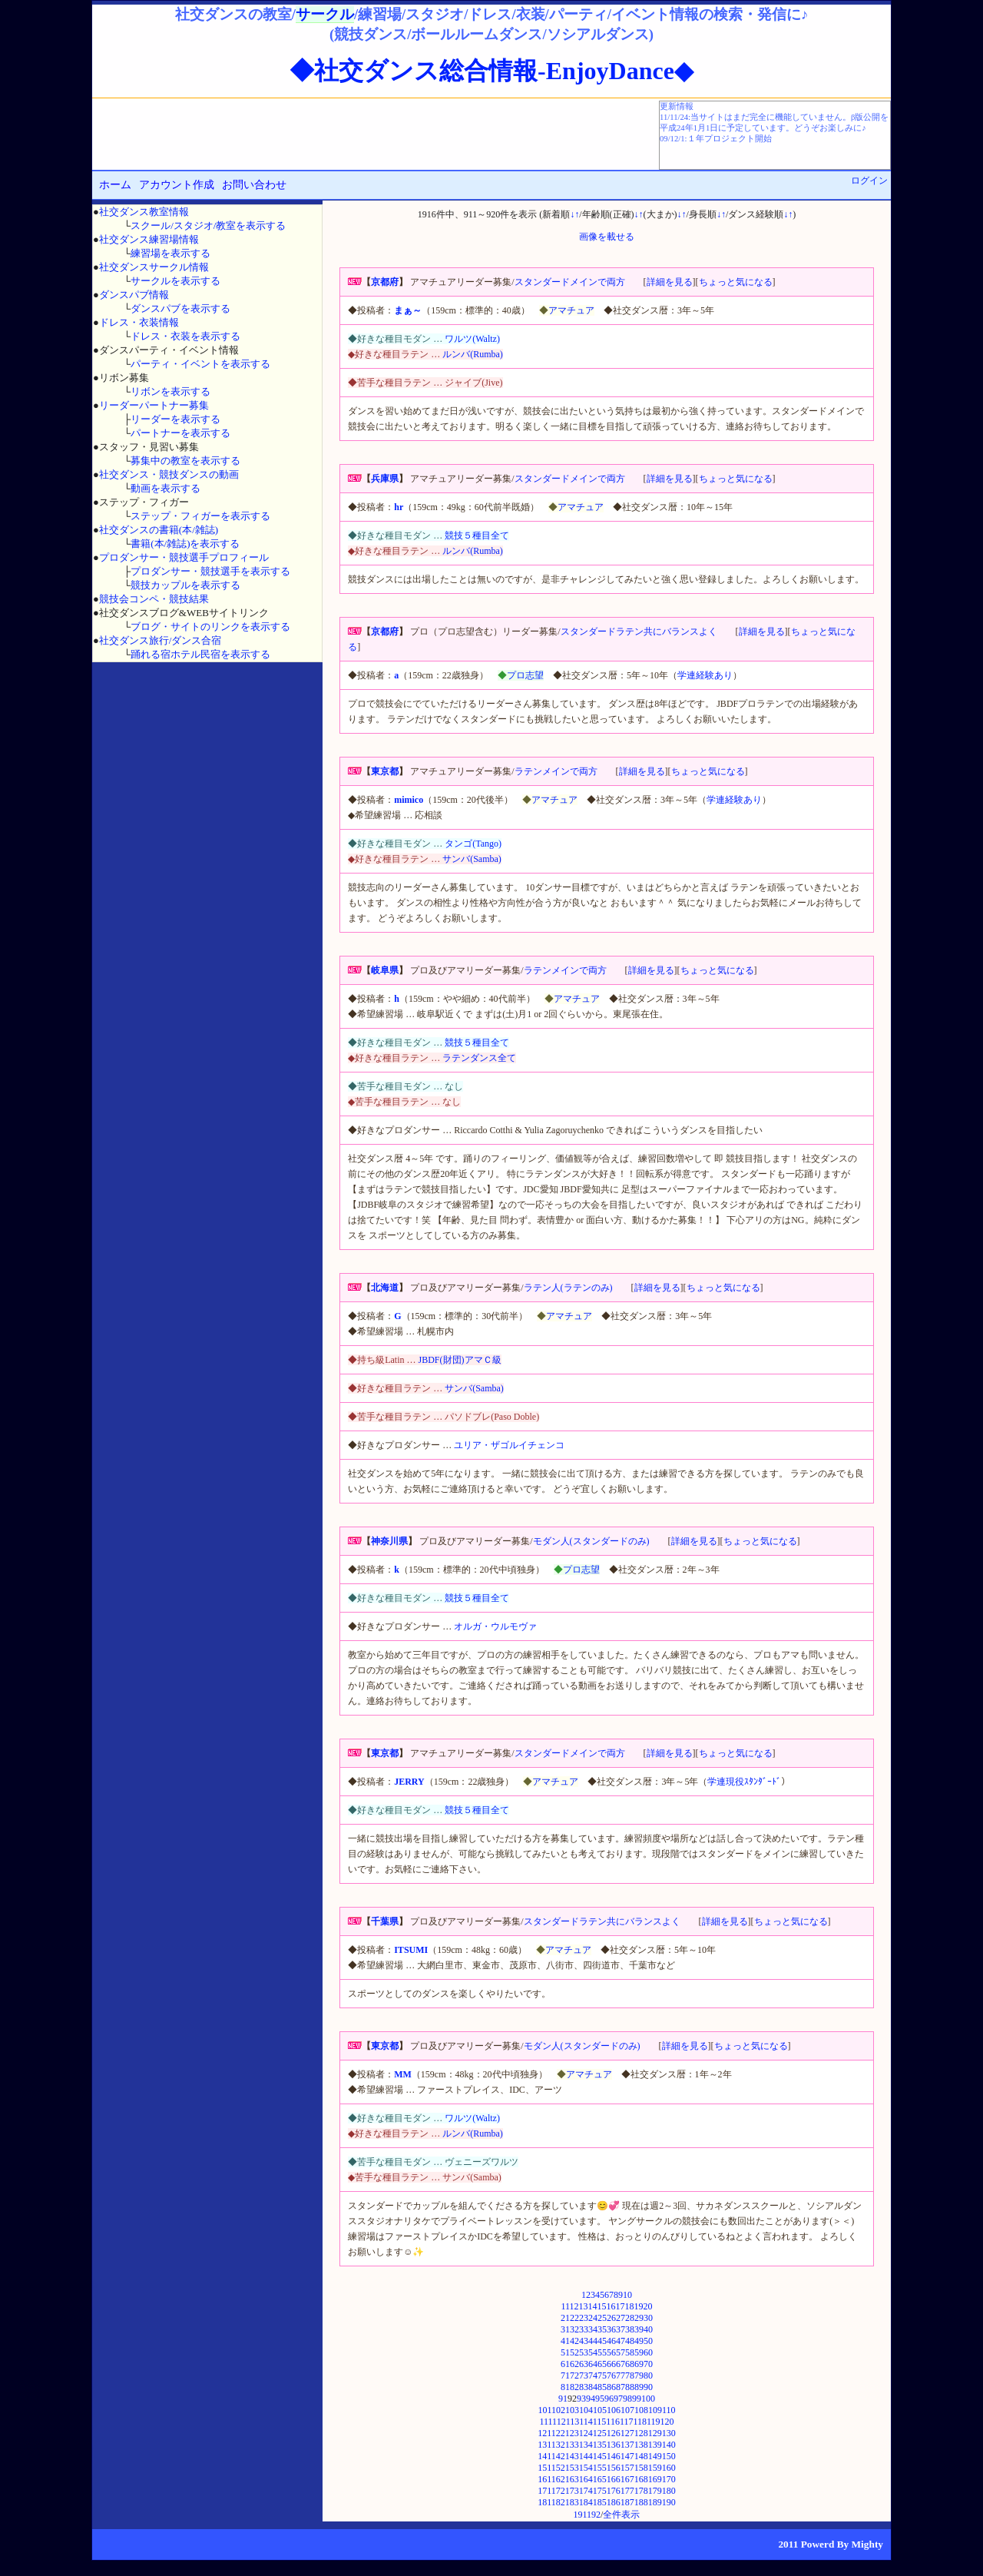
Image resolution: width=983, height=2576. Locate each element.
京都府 (385, 282)
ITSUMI (411, 1949)
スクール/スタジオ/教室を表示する (208, 225)
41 (565, 2341)
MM (403, 2074)
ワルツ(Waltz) (472, 338)
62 (574, 2364)
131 (544, 2444)
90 (648, 2387)
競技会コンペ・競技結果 (154, 599)
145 (600, 2456)
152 (558, 2467)
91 (563, 2398)
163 (572, 2479)
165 (600, 2479)
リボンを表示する (170, 391)
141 (544, 2456)
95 (599, 2398)
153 (572, 2467)
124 (586, 2433)
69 (639, 2364)
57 (620, 2352)
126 (614, 2433)
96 (609, 2398)
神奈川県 (389, 1541)
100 (648, 2398)
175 (600, 2490)
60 (648, 2352)
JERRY (409, 1781)
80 (648, 2375)
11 (565, 2306)
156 (614, 2467)
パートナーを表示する (180, 433)
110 (669, 2410)
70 (648, 2364)
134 (586, 2444)
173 (572, 2490)
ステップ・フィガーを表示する (200, 516)
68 (629, 2364)
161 (544, 2479)
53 (583, 2352)
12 (574, 2306)
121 (544, 2433)
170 (669, 2479)
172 (558, 2490)
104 (586, 2410)
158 (641, 2467)
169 (655, 2479)
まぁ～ (408, 310)
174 (586, 2490)
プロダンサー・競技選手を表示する (210, 571)
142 (558, 2456)
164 (586, 2479)
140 (669, 2444)
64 (592, 2364)
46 (611, 2341)
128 (641, 2433)
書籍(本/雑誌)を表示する (185, 543)
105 (600, 2410)
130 (669, 2433)
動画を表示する (165, 488)
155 (600, 2467)
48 (629, 2341)
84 (592, 2387)
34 (592, 2329)
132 (558, 2444)
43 (583, 2341)
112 (559, 2421)
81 (565, 2387)
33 (583, 2329)
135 (600, 2444)
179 (655, 2490)
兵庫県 (385, 478)
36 (611, 2329)
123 (572, 2433)
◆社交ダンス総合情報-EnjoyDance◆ (491, 71)
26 (611, 2317)
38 (629, 2329)
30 (648, 2317)
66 (611, 2364)
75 (602, 2375)
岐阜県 (385, 970)
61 (565, 2364)
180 (669, 2490)
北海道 (385, 1287)
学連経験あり (705, 675)
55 (602, 2352)
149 (655, 2456)
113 (573, 2421)
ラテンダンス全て (479, 1058)
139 (655, 2444)
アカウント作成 (176, 185)
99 (636, 2398)
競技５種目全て (477, 535)
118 (640, 2421)
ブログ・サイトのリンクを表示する (210, 626)
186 (614, 2502)
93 (581, 2398)
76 (611, 2375)
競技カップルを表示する (185, 585)
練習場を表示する (170, 253)
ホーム (115, 185)
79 (639, 2375)
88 (629, 2387)
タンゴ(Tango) (473, 843)
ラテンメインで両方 (556, 771)
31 (565, 2329)
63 (583, 2364)
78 (629, 2375)
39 (639, 2329)
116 (613, 2421)
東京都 (385, 771)
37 (620, 2329)
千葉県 (385, 1921)
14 (592, 2306)
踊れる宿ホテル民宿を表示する (200, 654)
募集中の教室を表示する (185, 460)
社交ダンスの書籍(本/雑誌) (158, 529)
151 (544, 2467)
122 (558, 2433)
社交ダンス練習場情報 (149, 239)
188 (641, 2502)
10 (627, 2294)
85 (602, 2387)
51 (565, 2352)
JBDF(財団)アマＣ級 (460, 1359)
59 (639, 2352)
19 (639, 2306)
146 (614, 2456)
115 (600, 2421)
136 (614, 2444)
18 (629, 2306)
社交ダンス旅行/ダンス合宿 (160, 640)
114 (586, 2421)
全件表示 (621, 2514)
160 (669, 2467)
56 (611, 2352)
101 (544, 2410)
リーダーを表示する (175, 419)
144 (586, 2456)
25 (602, 2317)
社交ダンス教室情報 (144, 211)
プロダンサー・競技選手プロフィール (184, 557)
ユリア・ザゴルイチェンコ (509, 1445)
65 (602, 2364)
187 (627, 2502)
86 (611, 2387)
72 (574, 2375)
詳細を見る (670, 282)
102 (558, 2410)
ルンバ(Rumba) (472, 354)
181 (544, 2502)
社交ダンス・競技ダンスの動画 (169, 474)
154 (586, 2467)
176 (614, 2490)
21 (565, 2317)
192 (594, 2514)
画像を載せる (606, 236)
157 (627, 2467)
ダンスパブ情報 (134, 294)
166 (614, 2479)
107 (627, 2410)
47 (620, 2341)
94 (590, 2398)
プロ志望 (525, 675)
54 (592, 2352)
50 (648, 2341)
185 (600, 2502)
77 (620, 2375)
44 (592, 2341)
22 (574, 2317)
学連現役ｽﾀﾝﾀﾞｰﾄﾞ (744, 1781)
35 (602, 2329)
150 (669, 2456)
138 (641, 2444)
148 (641, 2456)
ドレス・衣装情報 (139, 322)
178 (641, 2490)
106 (614, 2410)
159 (655, 2467)
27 (620, 2317)
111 (545, 2421)
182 (558, 2502)
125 (600, 2433)
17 (620, 2306)
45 (602, 2341)
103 (572, 2410)
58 (629, 2352)
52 (574, 2352)
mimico (408, 799)
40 (648, 2329)
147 (627, 2456)
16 (611, 2306)
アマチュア (571, 310)
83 (583, 2387)
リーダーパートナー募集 (154, 405)
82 (574, 2387)
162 (558, 2479)
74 (592, 2375)
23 (583, 2317)
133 (572, 2444)
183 (572, 2502)
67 (620, 2364)
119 (653, 2421)
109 (655, 2410)
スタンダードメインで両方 (570, 282)
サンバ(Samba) (471, 859)
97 (618, 2398)
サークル (325, 14)
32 (574, 2329)
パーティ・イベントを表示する (200, 364)
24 (592, 2317)
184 (586, 2502)
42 (574, 2341)
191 (580, 2514)
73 (583, 2375)
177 (627, 2490)
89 (639, 2387)
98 (627, 2398)
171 (544, 2490)
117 (627, 2421)
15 (602, 2306)
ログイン (869, 180)
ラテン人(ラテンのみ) (568, 1287)
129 (655, 2433)
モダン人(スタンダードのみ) (591, 1541)
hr (398, 507)
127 (627, 2433)
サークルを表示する (175, 281)
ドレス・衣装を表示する (185, 336)
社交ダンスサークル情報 (154, 267)
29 (639, 2317)
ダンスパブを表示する (180, 308)
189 (655, 2502)
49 (639, 2341)
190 (669, 2502)
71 (565, 2375)
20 (648, 2306)
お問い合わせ (254, 185)
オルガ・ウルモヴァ (495, 1626)
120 (667, 2421)
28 (629, 2317)
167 (627, 2479)
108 (641, 2410)
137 (627, 2444)
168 (641, 2479)
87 (620, 2387)
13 (583, 2306)
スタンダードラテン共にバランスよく (639, 631)
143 (572, 2456)
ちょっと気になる (736, 282)
